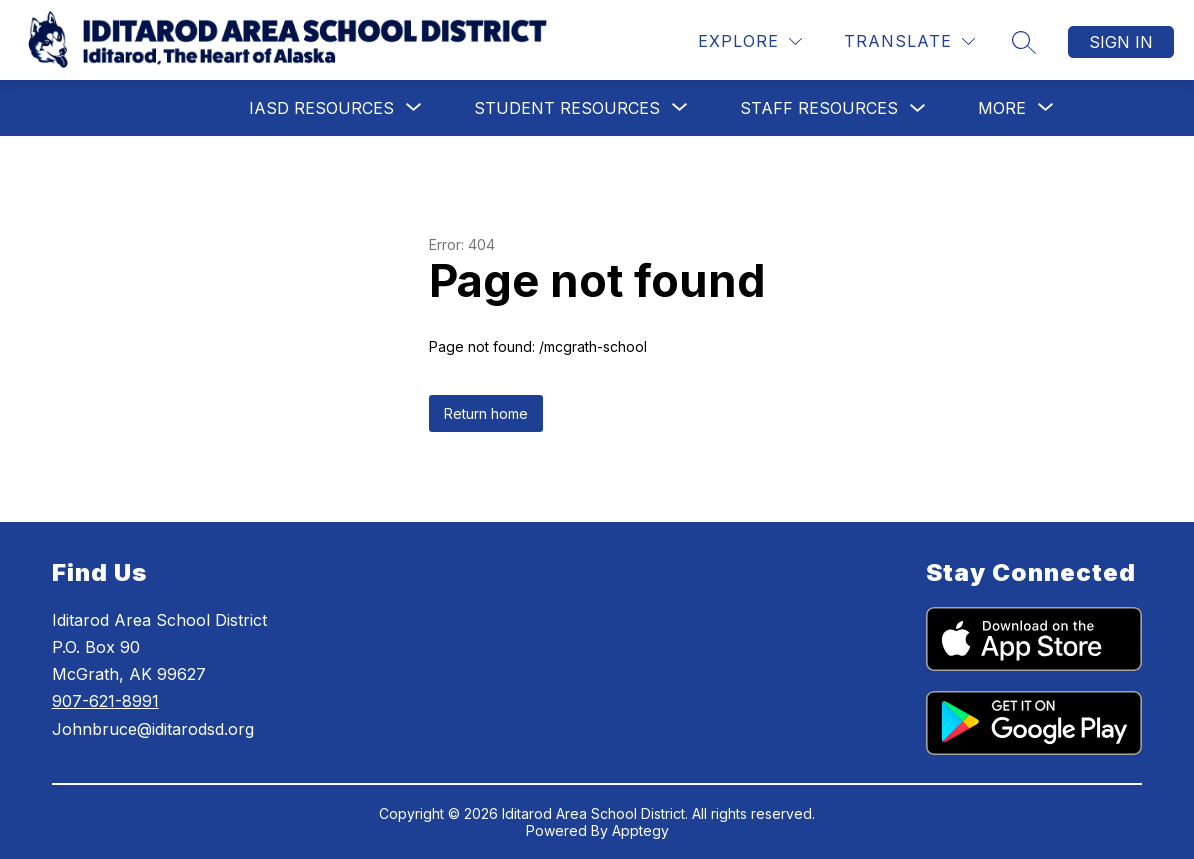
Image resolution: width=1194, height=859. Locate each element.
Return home (486, 413)
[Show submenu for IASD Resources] (321, 108)
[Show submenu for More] (1002, 108)
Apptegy (640, 830)
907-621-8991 (105, 701)
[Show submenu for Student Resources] (567, 108)
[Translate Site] (909, 41)
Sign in (1121, 42)
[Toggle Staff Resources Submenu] (918, 108)
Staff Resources (819, 108)
